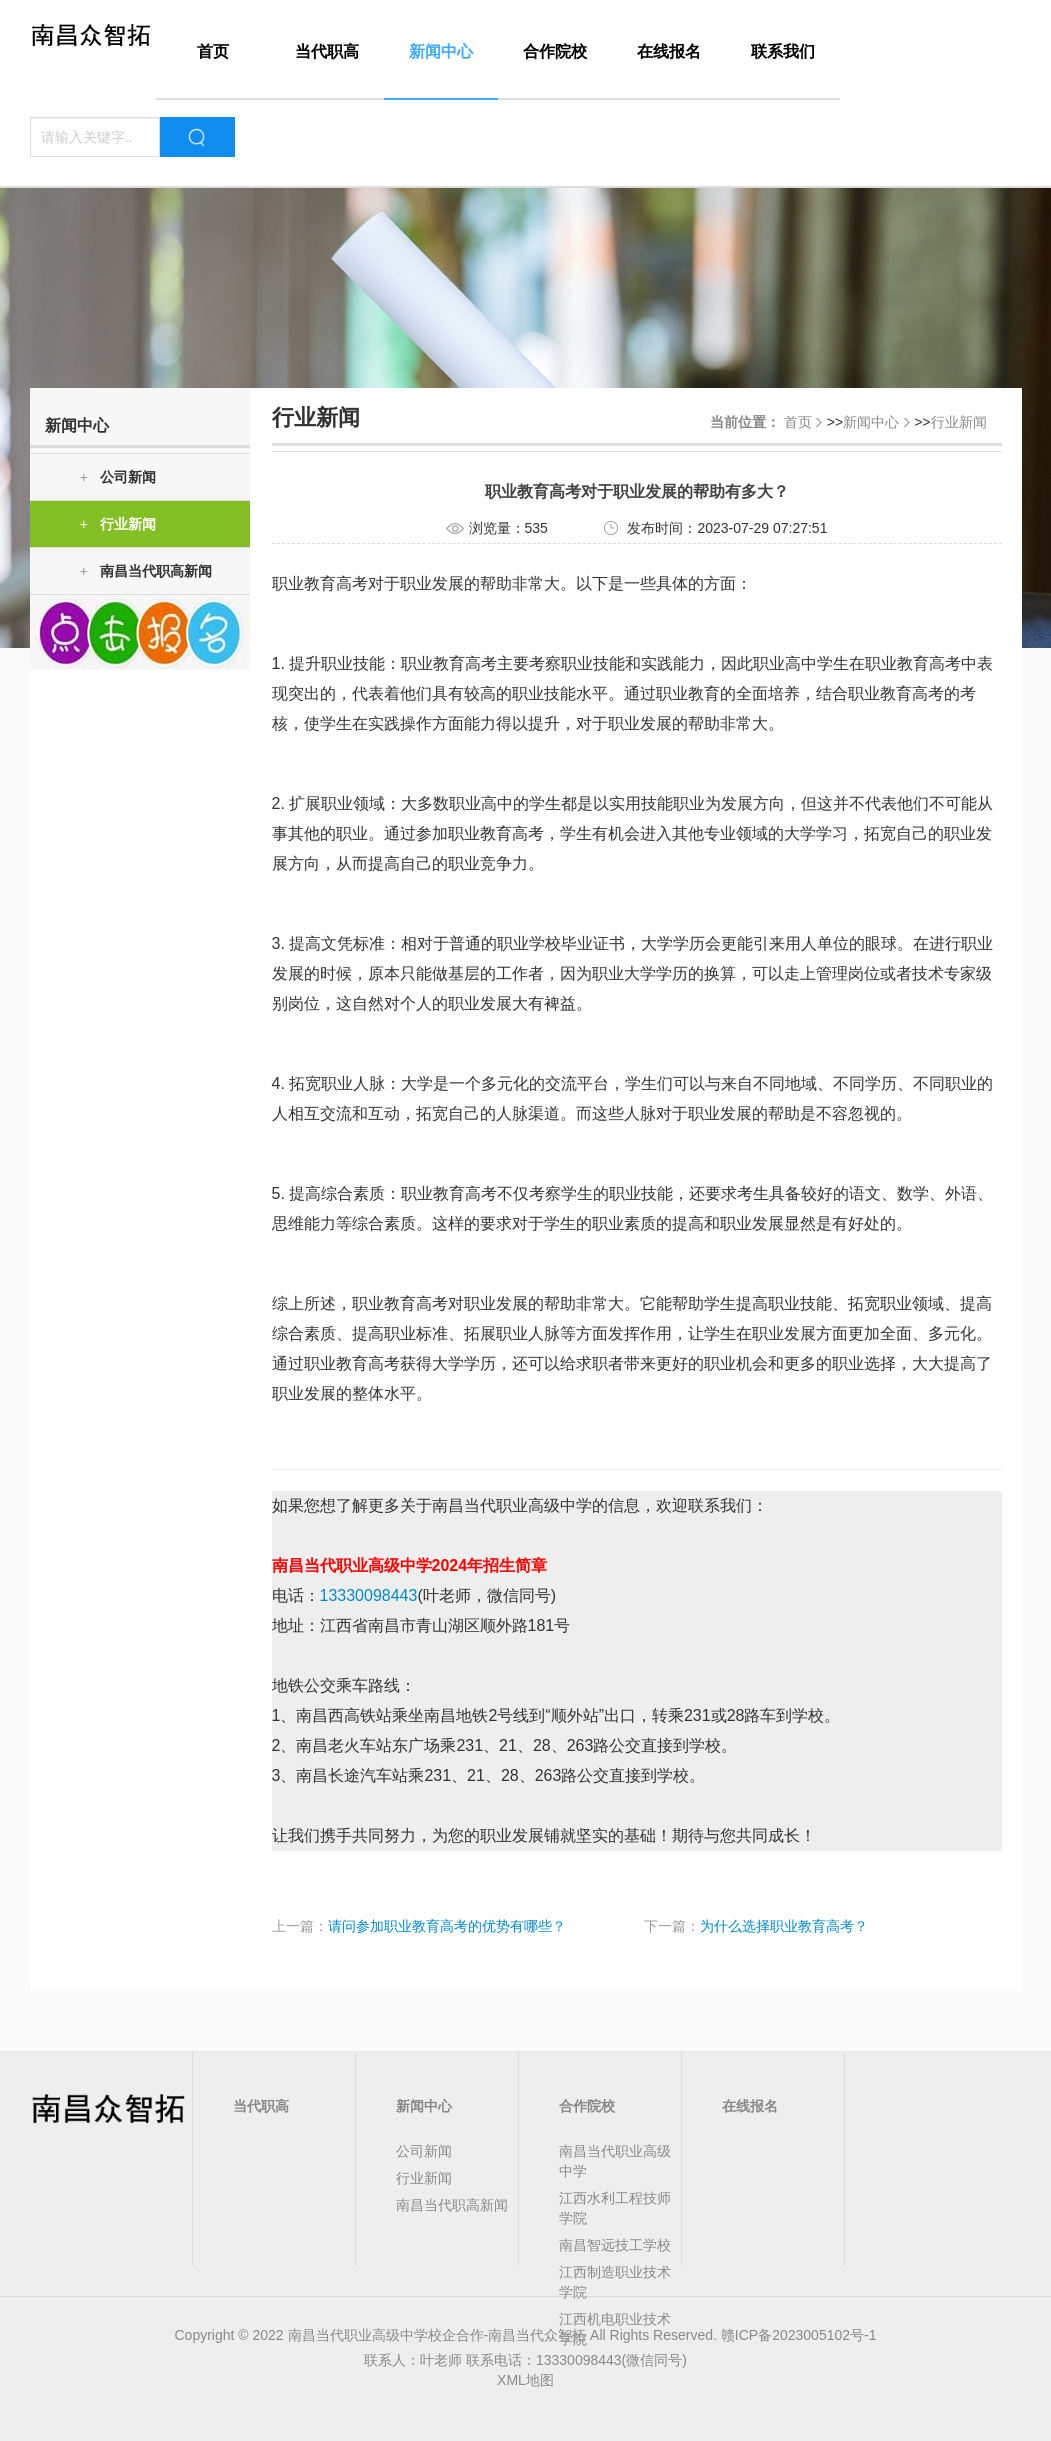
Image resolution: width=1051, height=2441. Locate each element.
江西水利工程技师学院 (615, 2208)
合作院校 (555, 51)
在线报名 (669, 51)
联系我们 (783, 51)
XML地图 (525, 2380)
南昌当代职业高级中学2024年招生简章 (410, 1565)
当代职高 (327, 51)
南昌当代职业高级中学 (615, 2161)
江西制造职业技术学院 (615, 2282)
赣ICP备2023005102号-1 (799, 2335)
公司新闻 (118, 477)
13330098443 (369, 1595)
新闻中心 (441, 51)
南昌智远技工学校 (615, 2245)
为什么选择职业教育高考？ (784, 1926)
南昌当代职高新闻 (146, 571)
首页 (213, 51)
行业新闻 (118, 524)
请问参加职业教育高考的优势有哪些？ (447, 1926)
